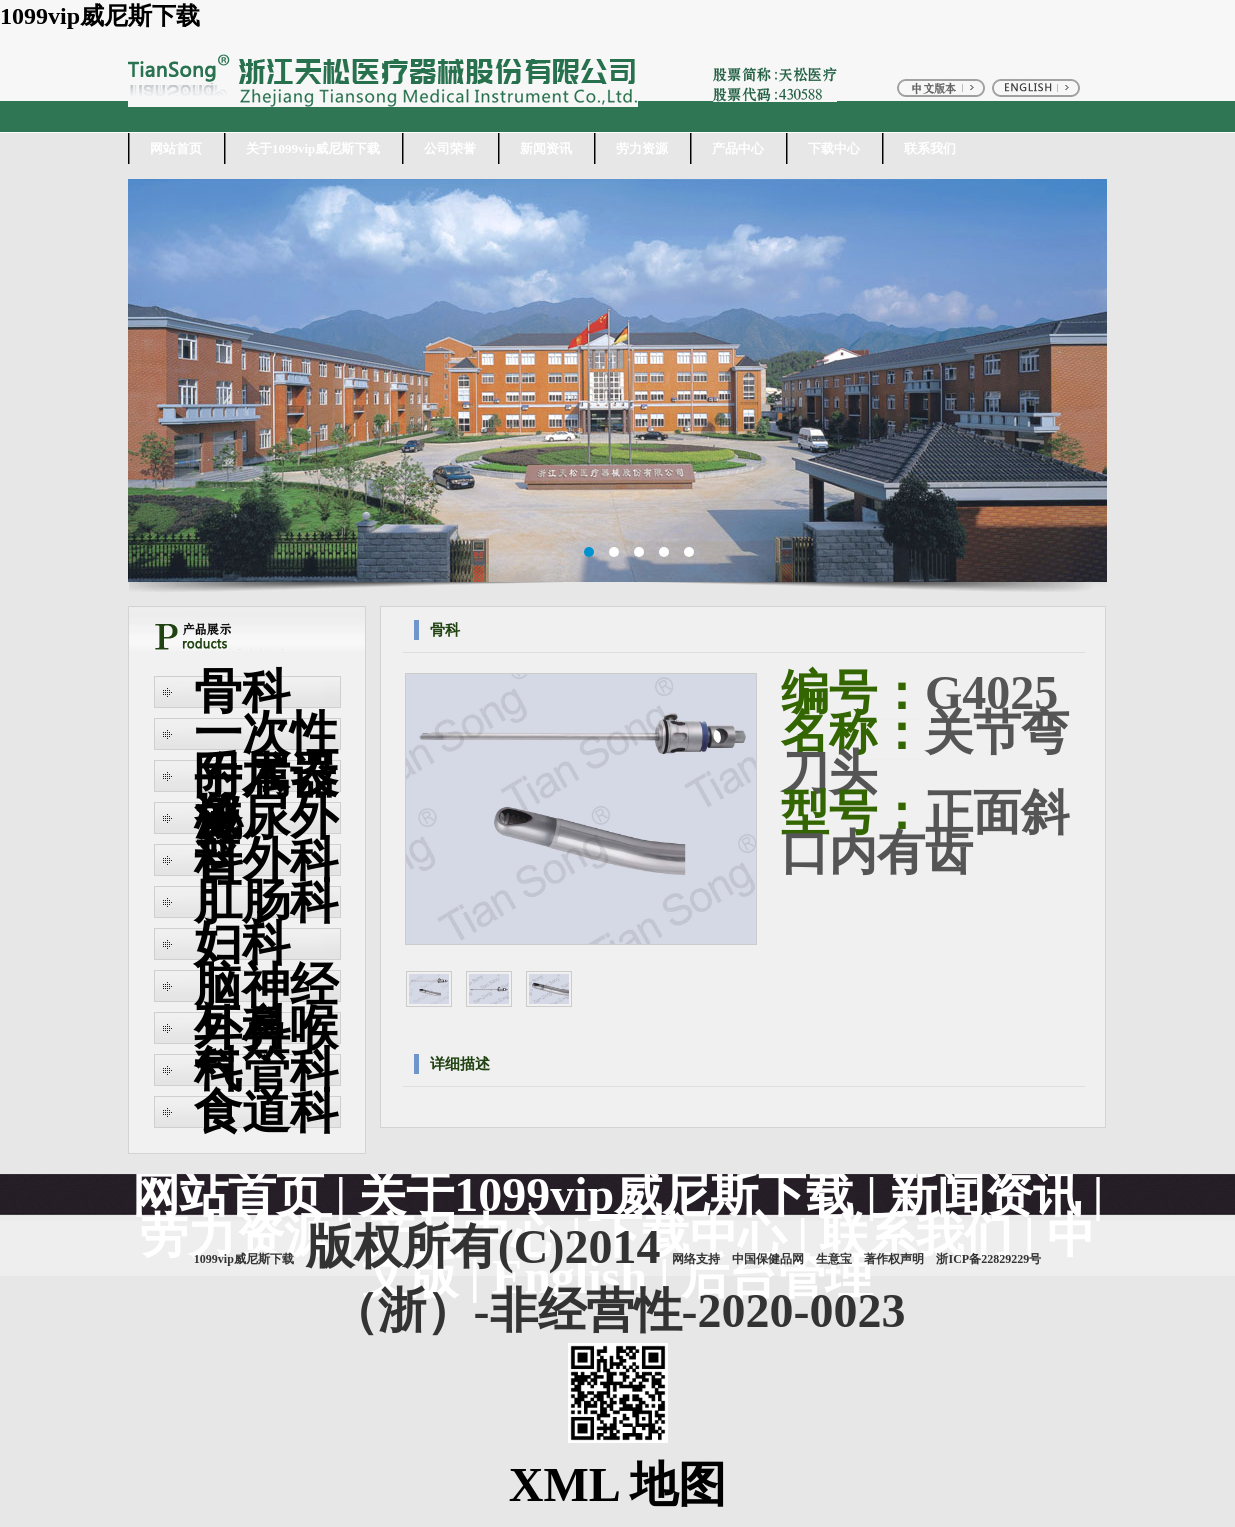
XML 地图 (617, 1484)
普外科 (266, 859)
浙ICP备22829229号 (988, 1259)
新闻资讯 (546, 148)
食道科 (266, 1111)
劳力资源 (642, 148)
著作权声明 (894, 1259)
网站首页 (176, 148)
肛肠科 (266, 901)
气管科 (266, 1069)
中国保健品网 (768, 1259)
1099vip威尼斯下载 (100, 16)
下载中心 (834, 148)
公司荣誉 (450, 148)
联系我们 (930, 148)
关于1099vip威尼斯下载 (313, 148)
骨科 (242, 691)
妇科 (242, 943)
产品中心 (738, 148)
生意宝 (834, 1259)
